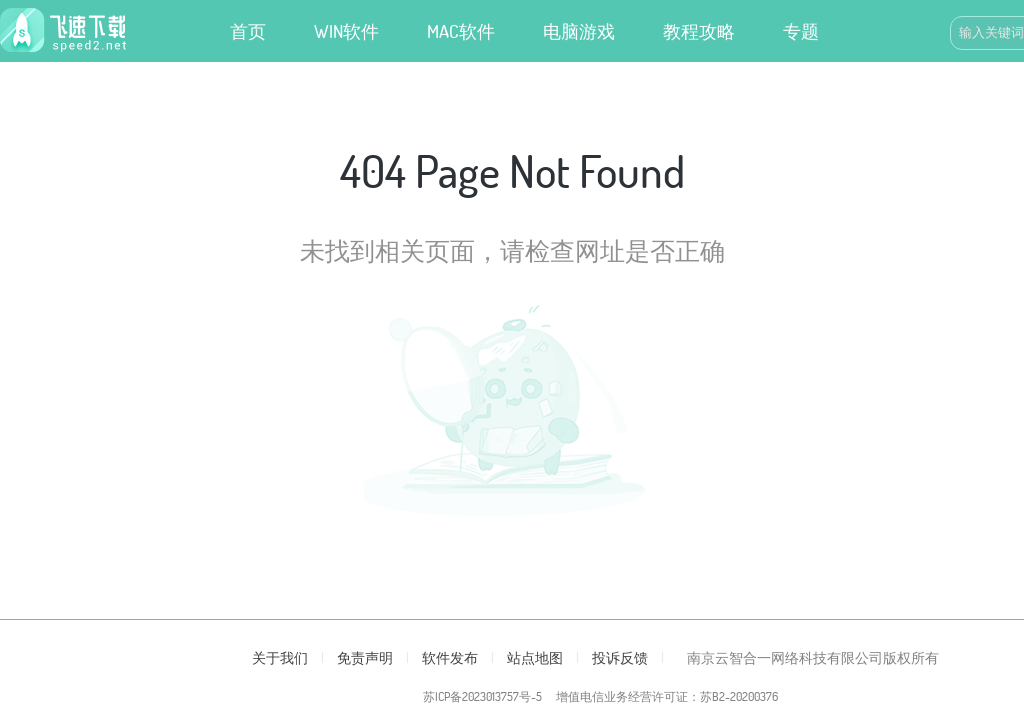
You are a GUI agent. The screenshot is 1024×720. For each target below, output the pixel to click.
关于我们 (280, 657)
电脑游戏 (579, 31)
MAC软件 (461, 31)
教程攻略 (699, 31)
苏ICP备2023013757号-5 (482, 696)
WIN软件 (346, 31)
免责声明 (365, 657)
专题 (801, 31)
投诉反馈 (620, 657)
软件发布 (450, 657)
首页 (248, 31)
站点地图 (535, 657)
